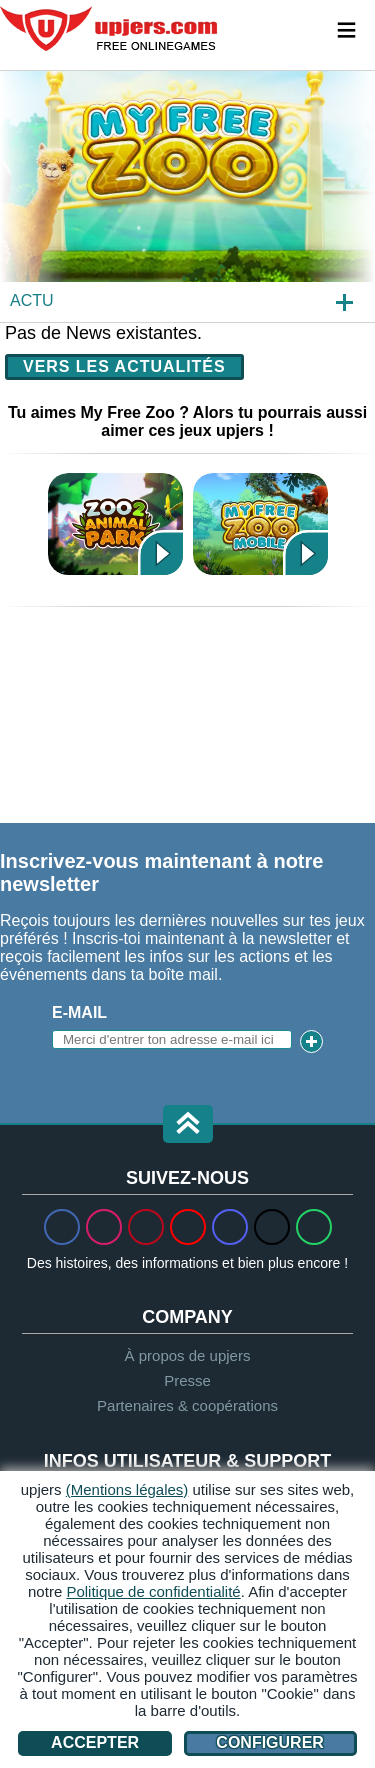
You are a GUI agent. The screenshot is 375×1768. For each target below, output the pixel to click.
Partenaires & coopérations (187, 1405)
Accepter (95, 1742)
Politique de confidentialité (153, 1591)
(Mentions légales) (127, 1489)
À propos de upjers (188, 1355)
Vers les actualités (124, 366)
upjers (110, 29)
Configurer (270, 1742)
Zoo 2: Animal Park (115, 523)
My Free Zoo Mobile (260, 523)
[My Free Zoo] (187, 196)
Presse (187, 1380)
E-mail (79, 1012)
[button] (188, 1125)
